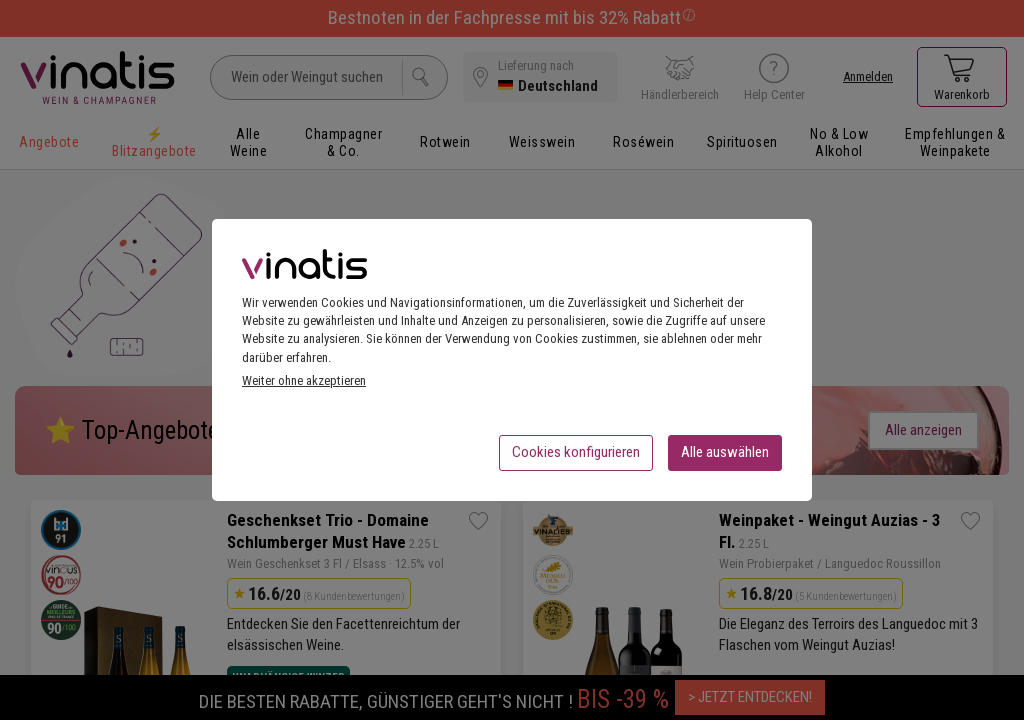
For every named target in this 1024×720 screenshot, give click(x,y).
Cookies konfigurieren (576, 458)
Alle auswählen (725, 458)
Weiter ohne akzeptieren (304, 386)
